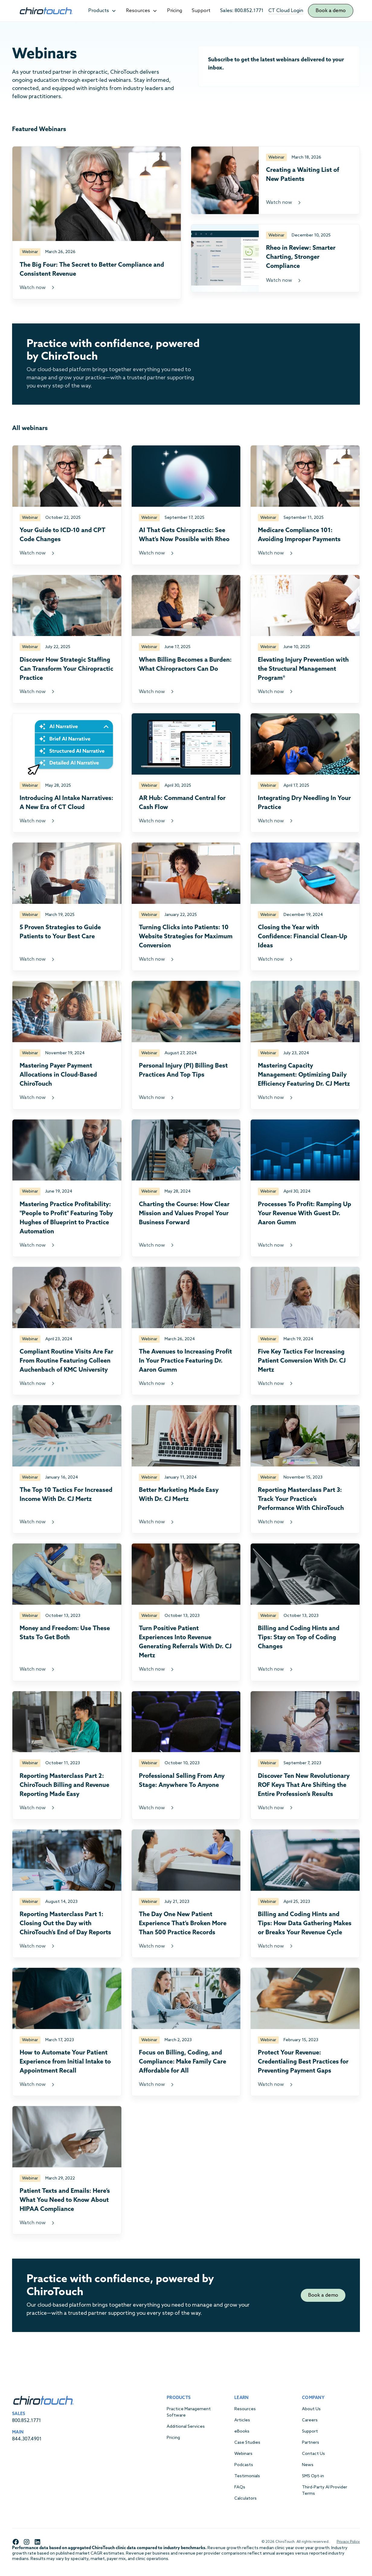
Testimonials (247, 2476)
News (307, 2465)
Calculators (245, 2498)
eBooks (241, 2431)
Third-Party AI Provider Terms (324, 2490)
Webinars (243, 2453)
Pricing (174, 11)
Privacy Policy (348, 2542)
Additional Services (186, 2426)
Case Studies (247, 2442)
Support (201, 11)
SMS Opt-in (313, 2476)
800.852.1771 (26, 2420)
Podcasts (243, 2465)
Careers (310, 2420)
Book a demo (331, 11)
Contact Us (313, 2453)
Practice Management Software (189, 2412)
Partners (310, 2442)
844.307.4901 (27, 2439)
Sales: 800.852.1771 (242, 11)
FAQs (239, 2487)
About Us (311, 2409)
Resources (245, 2409)
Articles (242, 2420)
